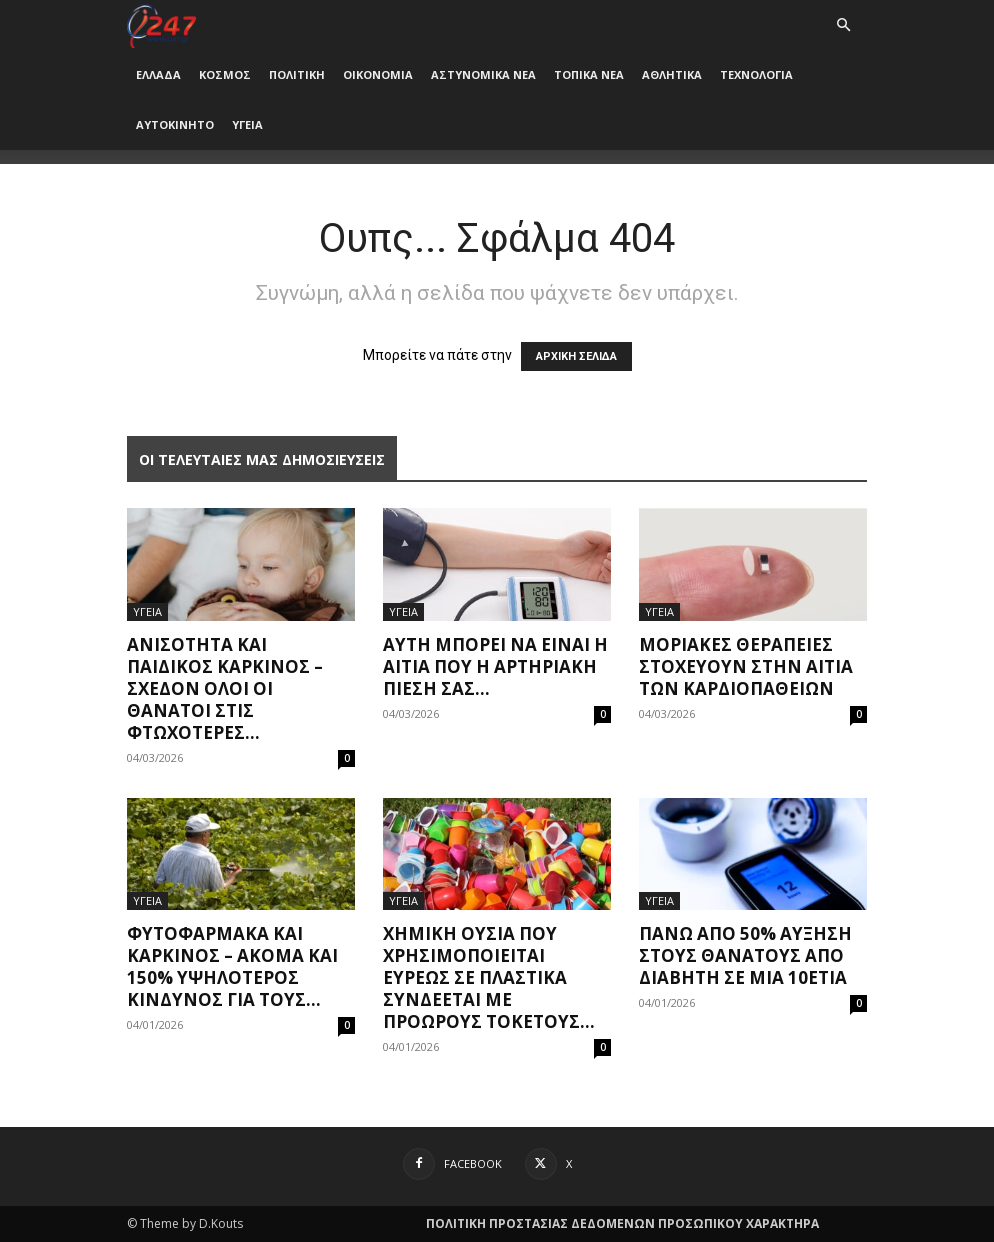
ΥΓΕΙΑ (247, 124)
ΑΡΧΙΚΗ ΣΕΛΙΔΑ (576, 356)
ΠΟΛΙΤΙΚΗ (297, 74)
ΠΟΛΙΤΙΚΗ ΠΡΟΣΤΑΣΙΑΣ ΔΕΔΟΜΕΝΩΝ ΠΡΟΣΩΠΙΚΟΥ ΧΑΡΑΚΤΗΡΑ (622, 1223)
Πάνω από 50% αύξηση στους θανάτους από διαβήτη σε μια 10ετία (745, 955)
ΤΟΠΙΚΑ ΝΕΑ (589, 74)
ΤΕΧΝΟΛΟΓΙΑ (756, 74)
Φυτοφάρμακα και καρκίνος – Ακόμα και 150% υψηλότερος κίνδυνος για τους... (232, 966)
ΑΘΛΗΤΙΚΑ (672, 74)
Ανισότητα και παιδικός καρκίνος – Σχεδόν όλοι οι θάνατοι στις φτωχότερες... (225, 688)
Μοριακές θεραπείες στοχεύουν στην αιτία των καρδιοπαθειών (746, 666)
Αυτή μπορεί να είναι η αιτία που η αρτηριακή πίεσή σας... (495, 666)
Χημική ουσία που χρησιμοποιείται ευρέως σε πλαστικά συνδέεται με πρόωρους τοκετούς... (489, 977)
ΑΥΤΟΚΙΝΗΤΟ (175, 124)
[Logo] (161, 24)
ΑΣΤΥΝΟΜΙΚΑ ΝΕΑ (483, 74)
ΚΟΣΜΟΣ (225, 74)
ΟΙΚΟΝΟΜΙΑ (378, 74)
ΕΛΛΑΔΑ (158, 74)
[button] (843, 25)
